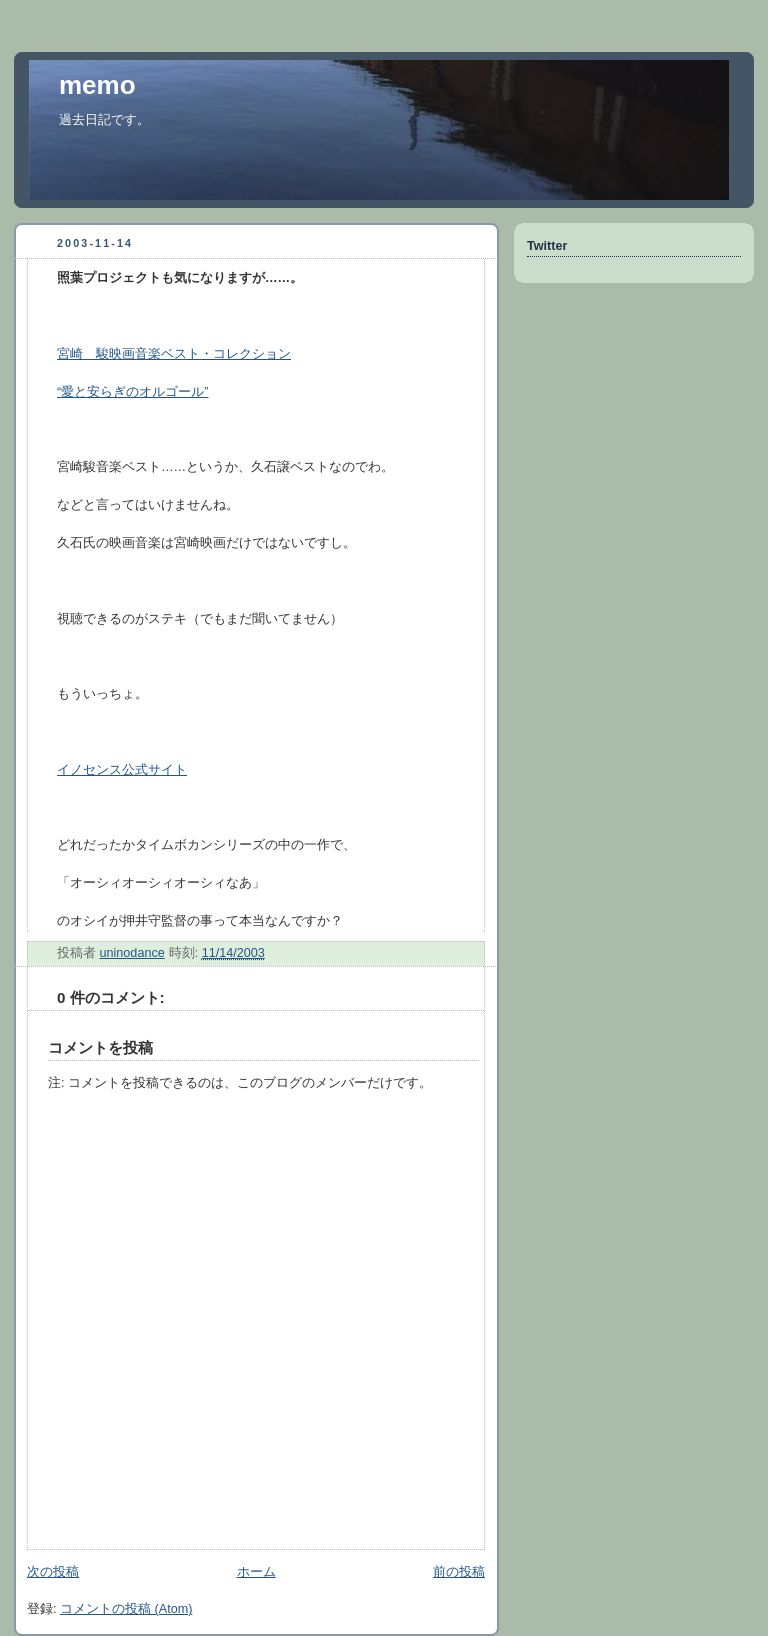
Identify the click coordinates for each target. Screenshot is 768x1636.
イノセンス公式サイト (122, 770)
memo (97, 85)
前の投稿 (459, 1572)
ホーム (256, 1572)
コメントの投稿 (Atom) (126, 1609)
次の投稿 (53, 1572)
